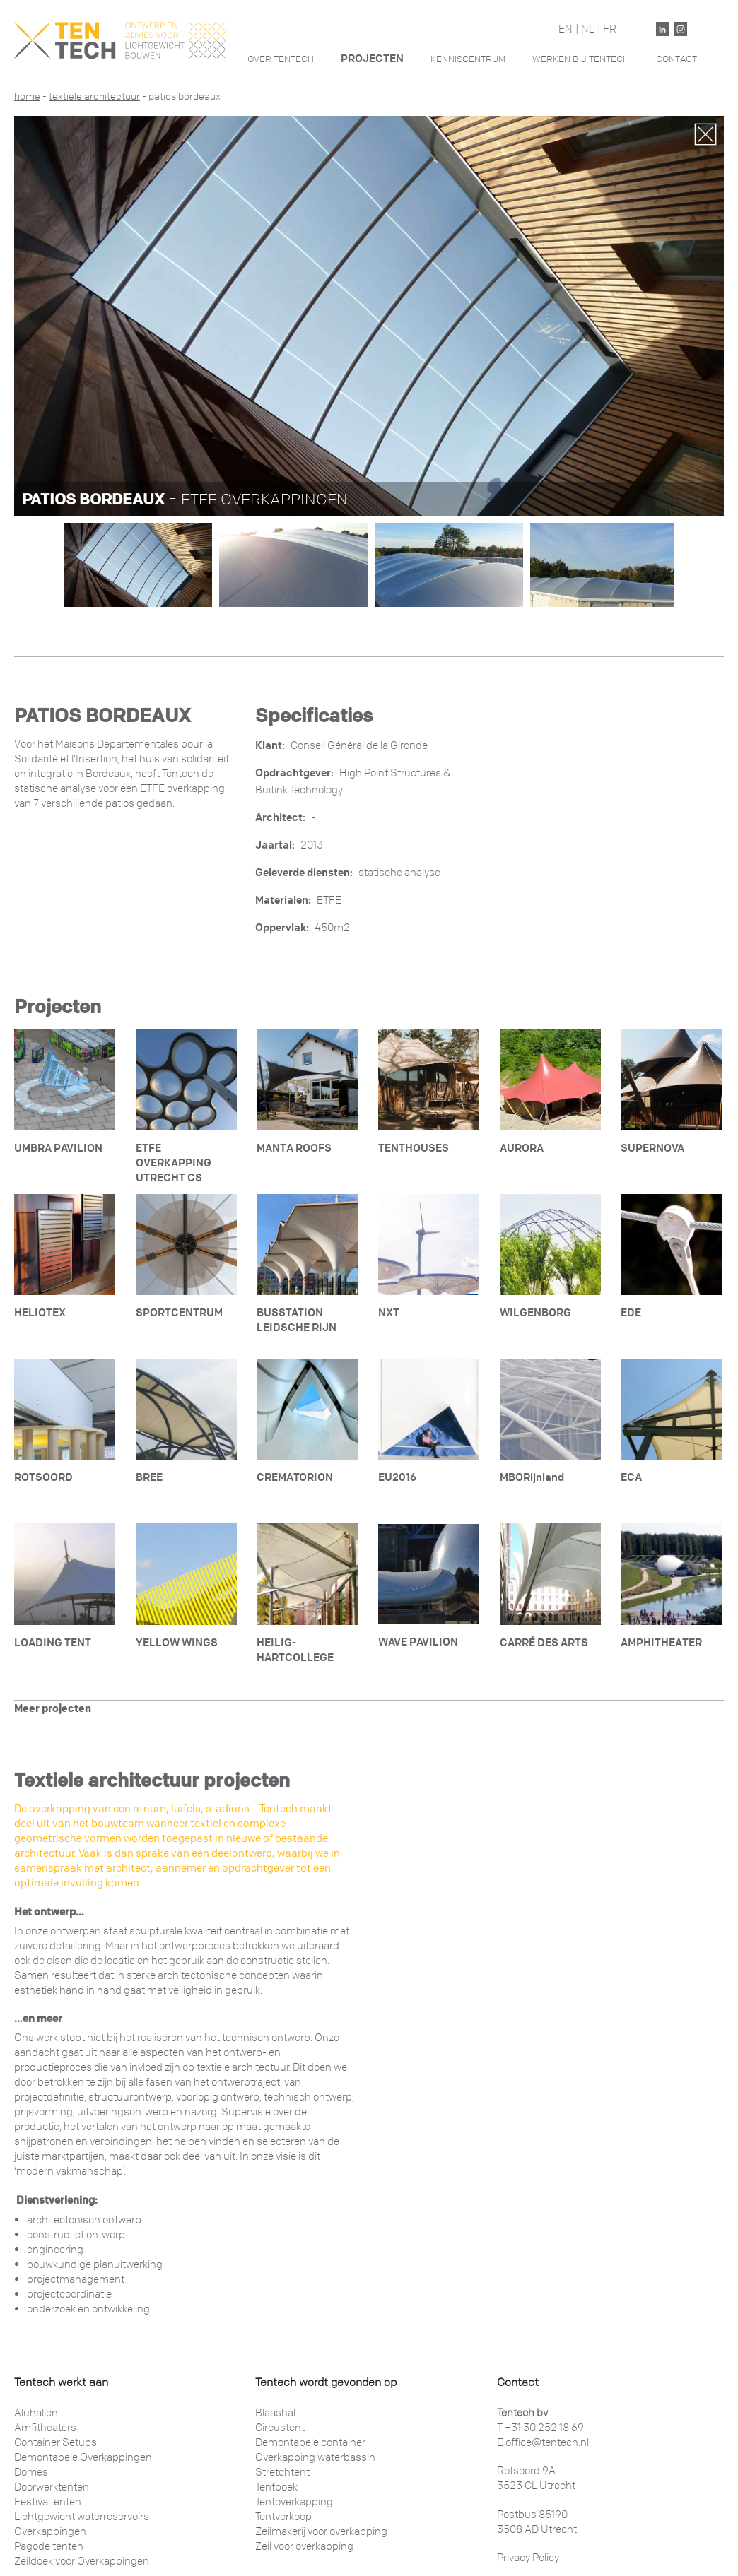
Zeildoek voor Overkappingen (81, 2561)
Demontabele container (310, 2442)
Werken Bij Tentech (580, 59)
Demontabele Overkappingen (83, 2457)
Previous (36, 311)
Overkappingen (50, 2531)
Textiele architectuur (94, 96)
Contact (676, 59)
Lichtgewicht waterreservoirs (81, 2517)
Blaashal (275, 2413)
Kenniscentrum (467, 59)
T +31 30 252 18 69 (540, 2428)
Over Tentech (280, 59)
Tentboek (276, 2487)
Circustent (280, 2428)
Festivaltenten (47, 2502)
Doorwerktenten (51, 2487)
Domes (31, 2472)
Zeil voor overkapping (304, 2546)
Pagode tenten (48, 2546)
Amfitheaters (45, 2428)
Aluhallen (36, 2413)
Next (701, 311)
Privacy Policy (528, 2558)
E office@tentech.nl (543, 2442)
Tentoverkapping (294, 2502)
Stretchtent (282, 2472)
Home (27, 96)
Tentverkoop (283, 2517)
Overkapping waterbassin (315, 2457)
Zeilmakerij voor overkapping (321, 2531)
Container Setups (55, 2442)
